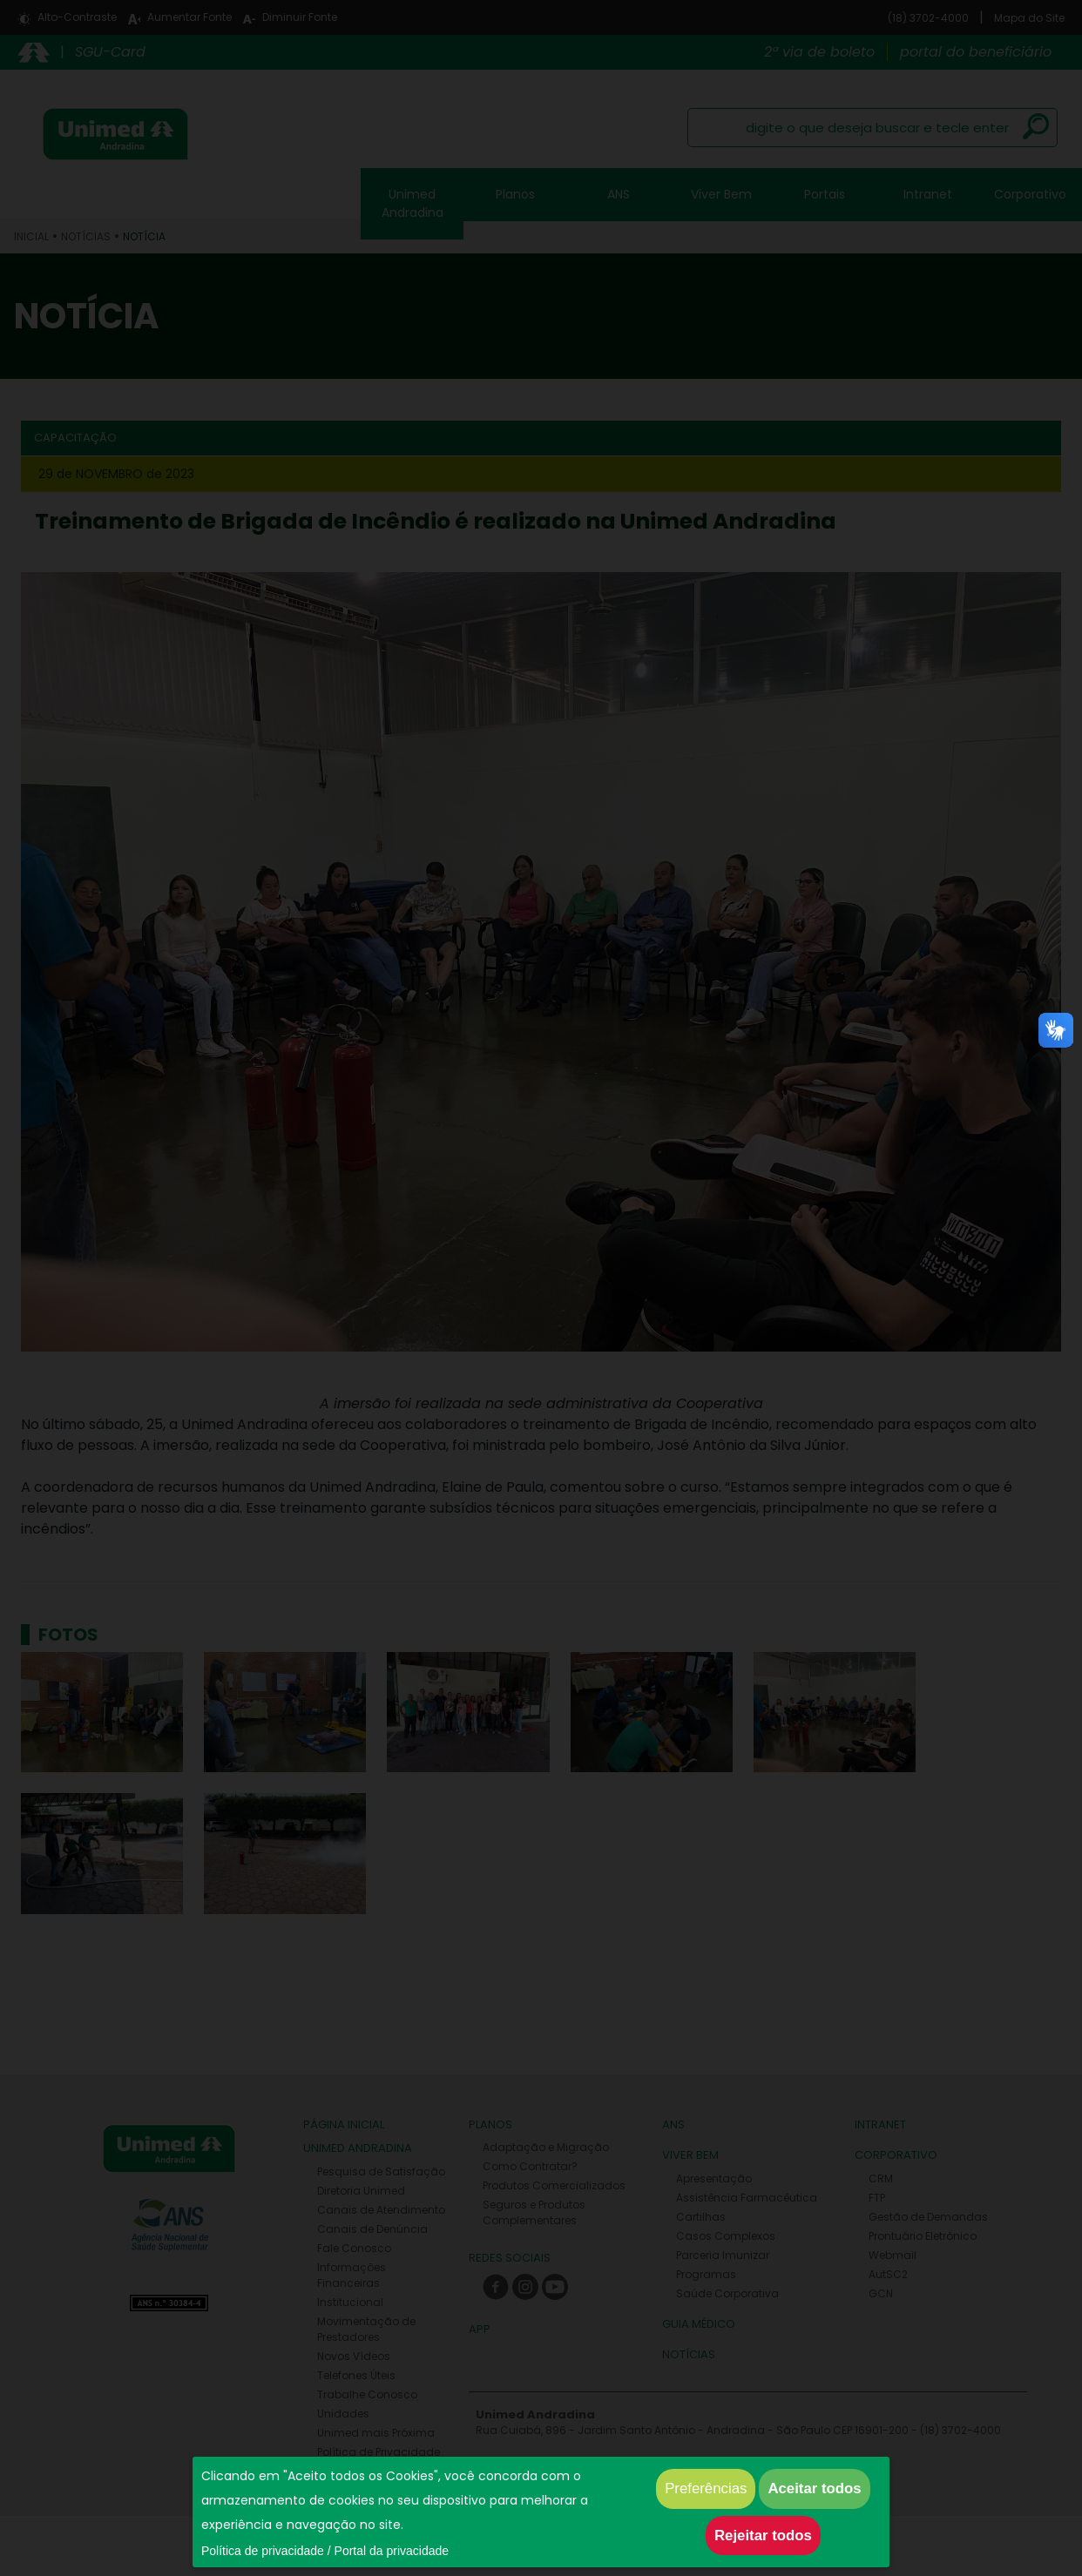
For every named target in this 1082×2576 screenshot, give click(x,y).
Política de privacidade (262, 2551)
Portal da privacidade (392, 2551)
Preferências (706, 2488)
